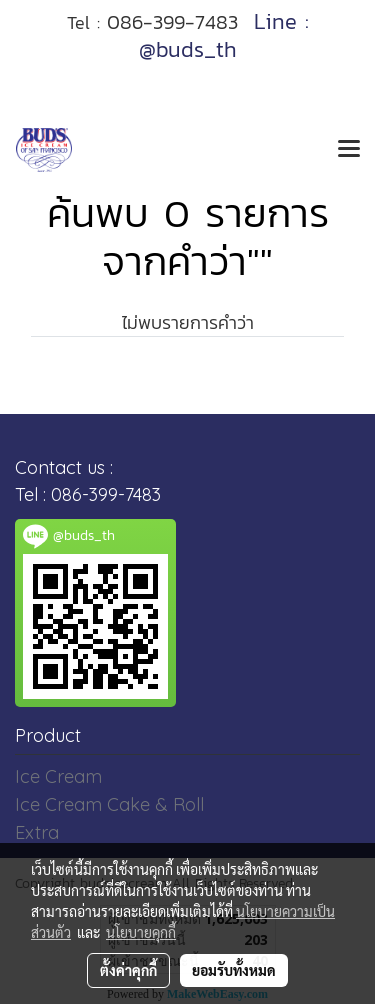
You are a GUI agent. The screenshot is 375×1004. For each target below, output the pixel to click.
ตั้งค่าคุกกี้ (128, 970)
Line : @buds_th (224, 35)
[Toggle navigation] (349, 150)
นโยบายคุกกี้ (141, 932)
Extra (37, 832)
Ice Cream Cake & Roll (109, 804)
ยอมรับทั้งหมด (234, 970)
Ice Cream (58, 776)
